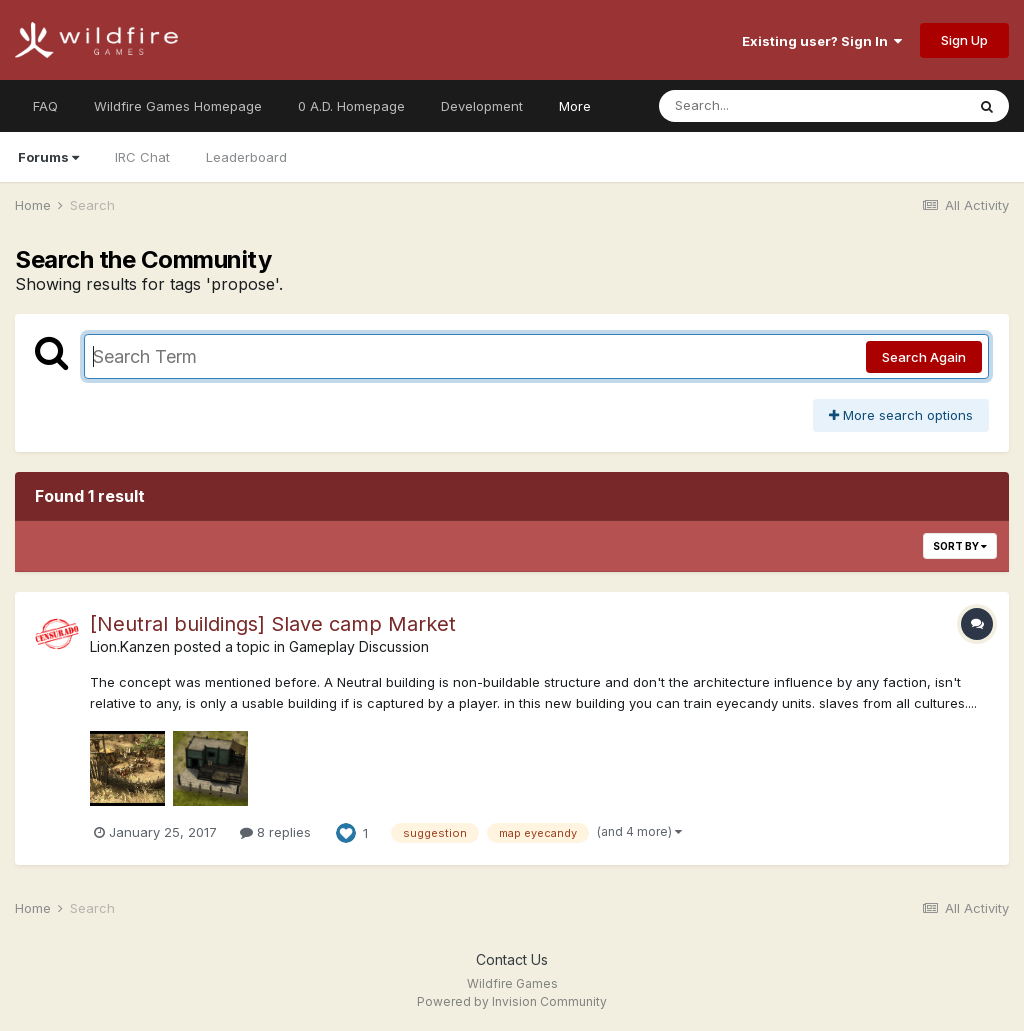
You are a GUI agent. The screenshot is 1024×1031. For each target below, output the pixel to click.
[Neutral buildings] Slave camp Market (273, 624)
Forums (48, 157)
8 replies (275, 832)
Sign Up (964, 40)
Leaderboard (246, 157)
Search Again (924, 357)
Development (482, 106)
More (575, 106)
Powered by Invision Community (512, 1001)
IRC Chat (142, 157)
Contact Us (512, 959)
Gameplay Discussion (359, 646)
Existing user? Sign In (822, 41)
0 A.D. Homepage (351, 106)
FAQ (45, 106)
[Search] (757, 106)
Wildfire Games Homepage (178, 106)
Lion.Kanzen (130, 646)
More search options (901, 415)
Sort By (960, 546)
